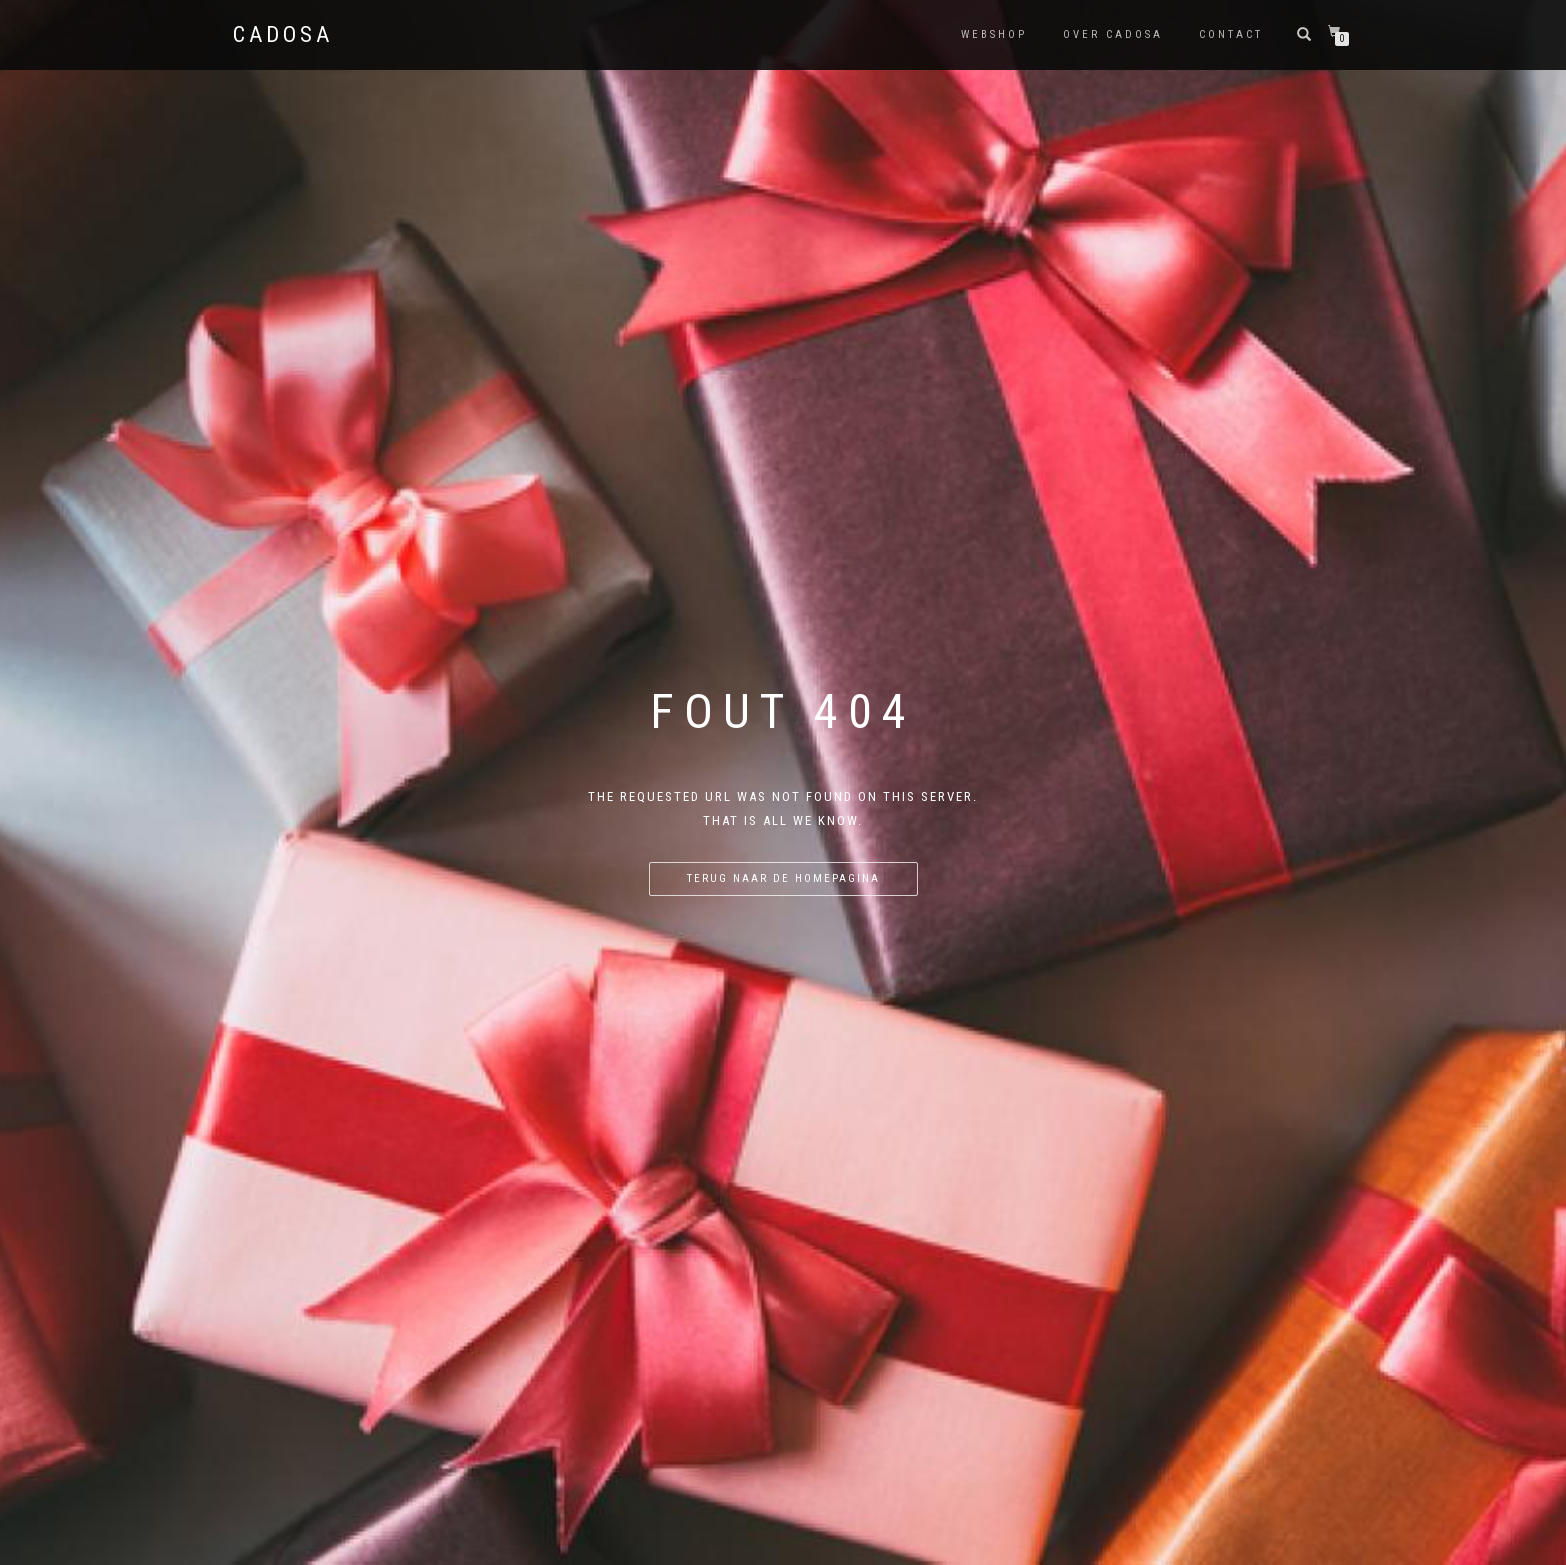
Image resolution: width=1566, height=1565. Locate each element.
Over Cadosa (1113, 34)
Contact (1231, 34)
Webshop (994, 34)
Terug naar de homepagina (783, 878)
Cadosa (283, 35)
